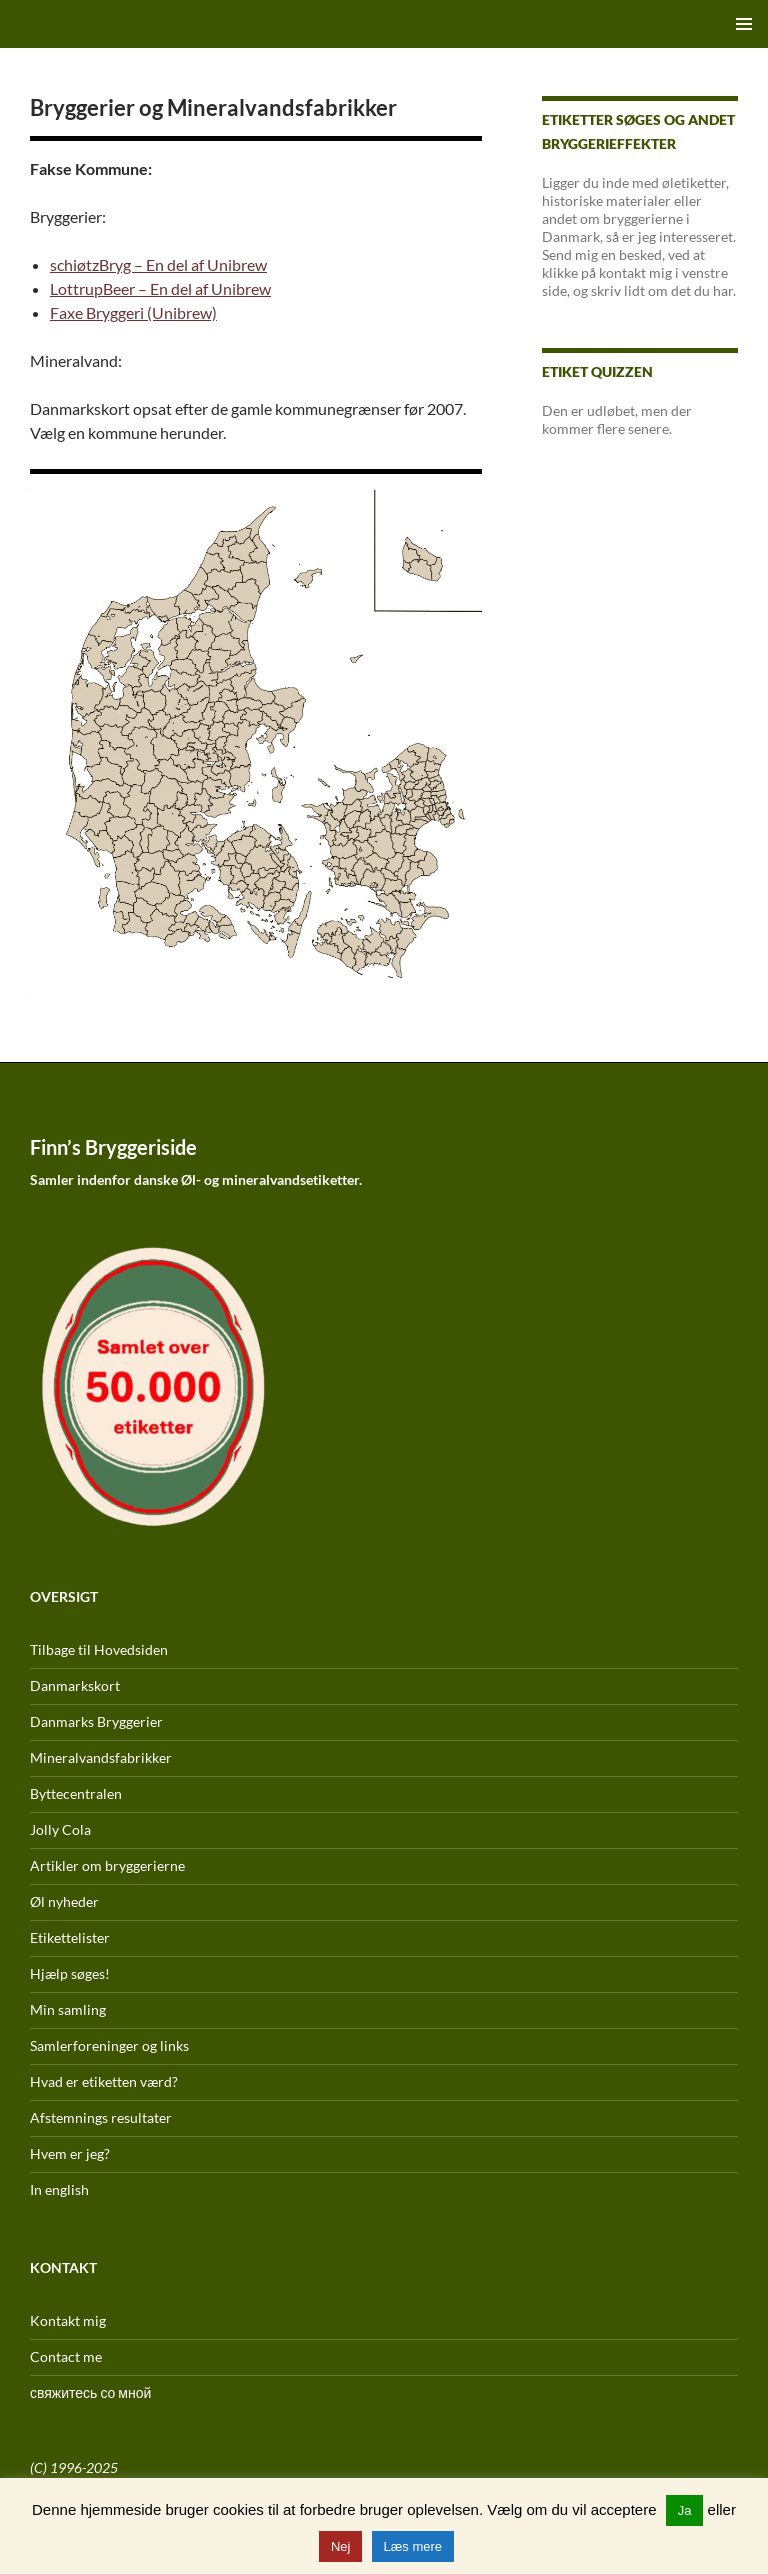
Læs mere (413, 2546)
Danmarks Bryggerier (96, 1721)
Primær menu (744, 24)
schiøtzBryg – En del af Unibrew (158, 264)
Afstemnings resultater (101, 2117)
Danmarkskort (75, 1685)
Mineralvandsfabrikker (101, 1757)
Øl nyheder (64, 1901)
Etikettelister (70, 1937)
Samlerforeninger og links (109, 2045)
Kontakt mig (68, 2320)
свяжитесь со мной (90, 2392)
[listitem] (233, 860)
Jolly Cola (60, 1829)
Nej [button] (341, 2546)
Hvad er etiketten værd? (104, 2081)
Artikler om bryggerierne (107, 1865)
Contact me (66, 2356)
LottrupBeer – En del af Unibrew (160, 288)
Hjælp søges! (70, 1973)
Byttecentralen (76, 1793)
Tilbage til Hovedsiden (99, 1649)
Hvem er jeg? (70, 2153)
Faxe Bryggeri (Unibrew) (133, 312)
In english (59, 2189)
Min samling (68, 2009)
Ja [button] (685, 2510)
